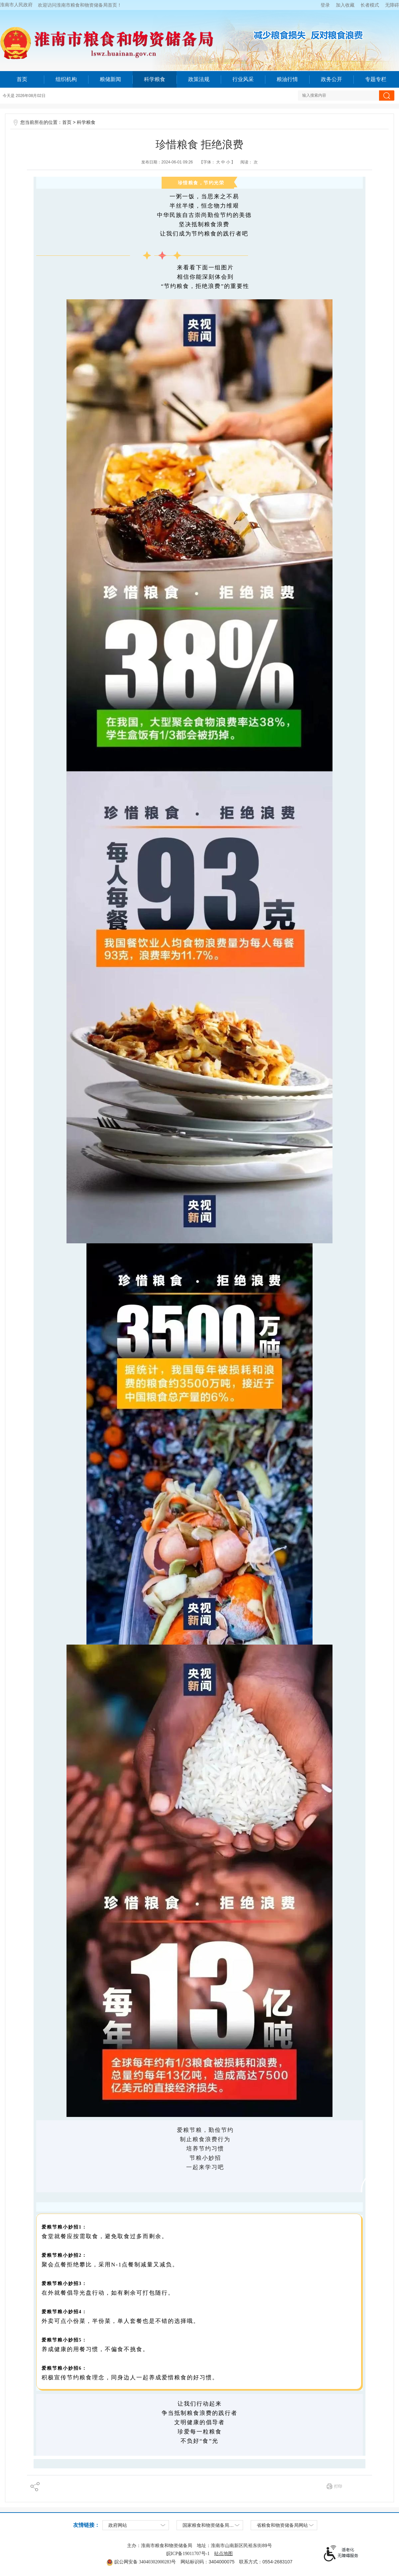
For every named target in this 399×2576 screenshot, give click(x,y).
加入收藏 (345, 5)
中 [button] (222, 162)
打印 (338, 2486)
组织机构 (66, 79)
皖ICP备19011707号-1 (188, 2553)
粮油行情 (287, 79)
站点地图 (223, 2553)
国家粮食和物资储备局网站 (210, 2525)
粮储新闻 (110, 79)
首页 (22, 79)
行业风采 (243, 79)
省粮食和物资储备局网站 (282, 2525)
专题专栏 (375, 79)
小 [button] (228, 162)
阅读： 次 (248, 162)
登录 (325, 5)
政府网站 (117, 2525)
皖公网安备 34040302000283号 (141, 2561)
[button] (369, 5)
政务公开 (331, 79)
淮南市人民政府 (16, 4)
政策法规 (198, 79)
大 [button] (217, 162)
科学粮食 (154, 79)
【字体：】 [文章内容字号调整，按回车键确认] (217, 162)
